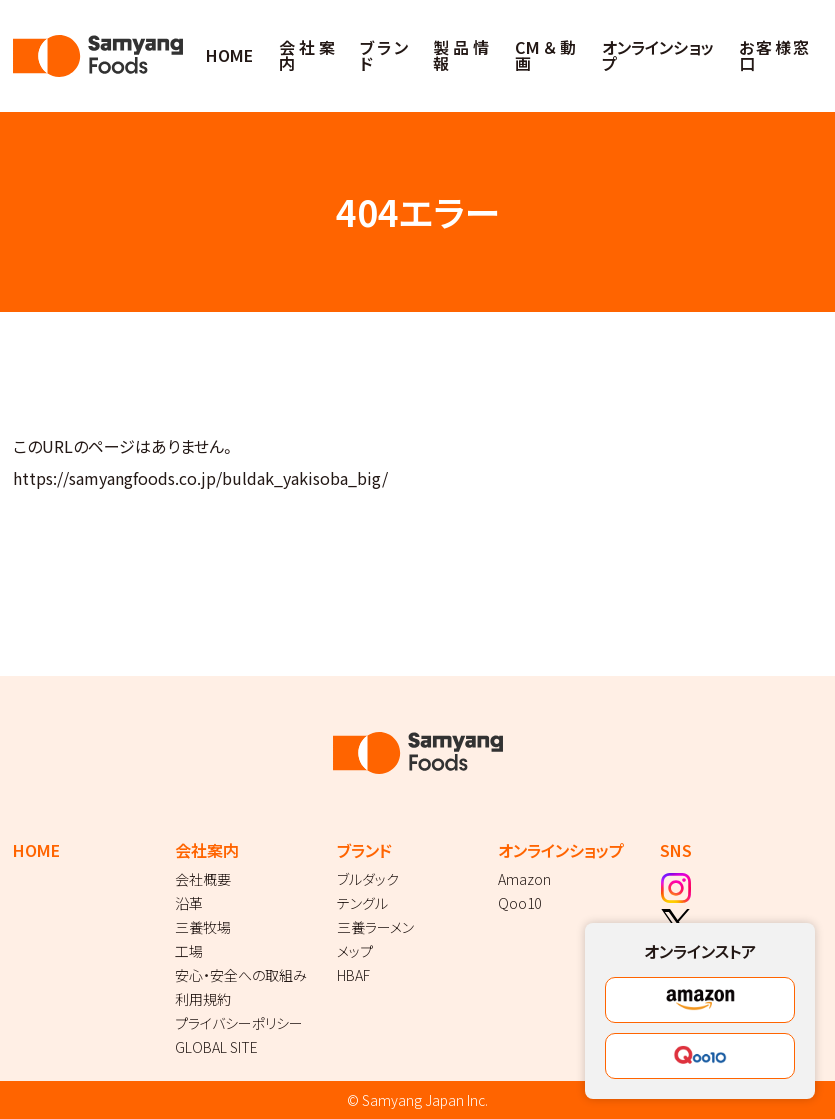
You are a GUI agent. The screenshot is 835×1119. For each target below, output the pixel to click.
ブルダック (368, 879)
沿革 (189, 903)
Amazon (524, 879)
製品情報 (461, 55)
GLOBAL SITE (216, 1047)
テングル (362, 903)
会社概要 (203, 879)
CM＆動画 (545, 55)
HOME (229, 55)
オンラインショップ (658, 55)
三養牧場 (203, 927)
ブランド (384, 55)
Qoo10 (519, 903)
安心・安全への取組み (241, 975)
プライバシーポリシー (239, 1023)
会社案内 (307, 55)
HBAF (353, 975)
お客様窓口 (773, 55)
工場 (189, 951)
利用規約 (203, 999)
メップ (355, 951)
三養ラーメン (375, 927)
